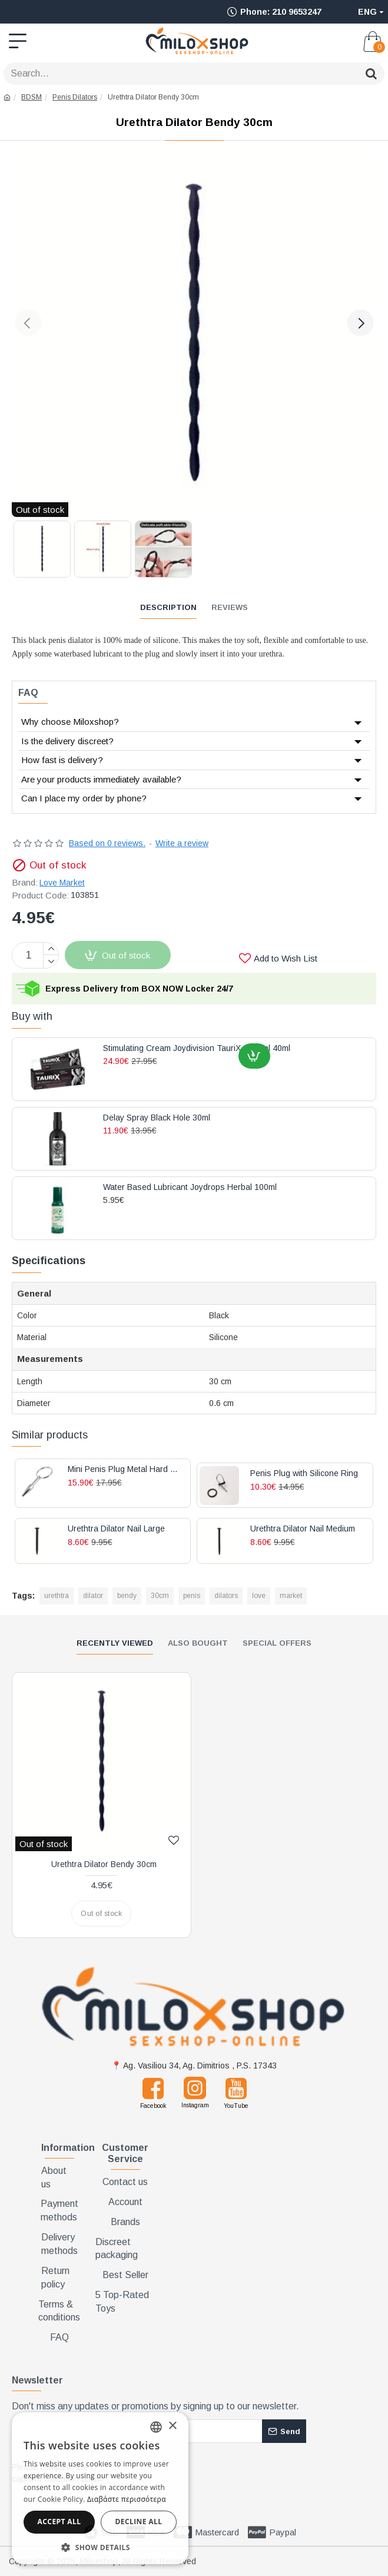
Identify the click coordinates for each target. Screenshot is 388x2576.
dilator (93, 1596)
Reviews (229, 607)
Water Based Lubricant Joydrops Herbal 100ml (190, 1187)
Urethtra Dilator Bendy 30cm (104, 1864)
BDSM (31, 97)
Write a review (181, 843)
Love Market (62, 882)
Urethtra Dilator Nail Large (116, 1528)
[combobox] (156, 2427)
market (291, 1596)
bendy (127, 1596)
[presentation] (197, 2478)
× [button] (172, 2426)
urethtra (56, 1596)
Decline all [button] (139, 2522)
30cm (160, 1596)
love (259, 1596)
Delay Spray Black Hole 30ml (156, 1117)
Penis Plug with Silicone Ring (304, 1473)
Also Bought (198, 1643)
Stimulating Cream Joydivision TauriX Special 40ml (196, 1048)
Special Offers (277, 1643)
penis (191, 1596)
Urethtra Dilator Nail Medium (302, 1528)
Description (168, 607)
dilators (226, 1596)
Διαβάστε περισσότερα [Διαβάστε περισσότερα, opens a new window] (126, 2499)
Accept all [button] (59, 2522)
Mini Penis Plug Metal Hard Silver (124, 1469)
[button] (28, 323)
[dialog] (100, 2488)
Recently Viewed (115, 1643)
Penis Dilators (74, 97)
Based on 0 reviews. (107, 843)
